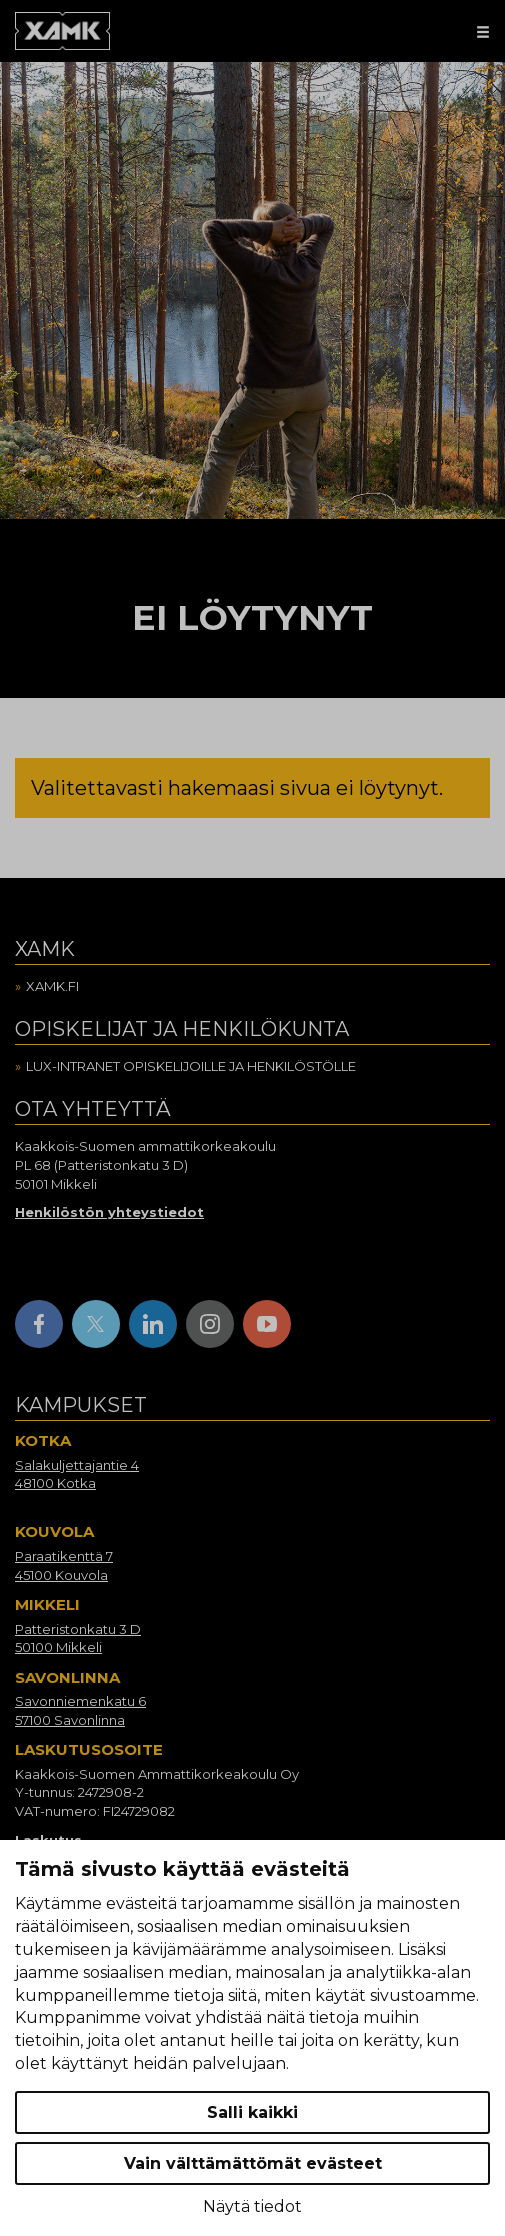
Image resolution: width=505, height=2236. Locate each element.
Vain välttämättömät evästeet (253, 2163)
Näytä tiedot (252, 2206)
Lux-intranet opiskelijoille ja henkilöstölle (191, 1066)
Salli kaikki (252, 2112)
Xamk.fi (52, 986)
